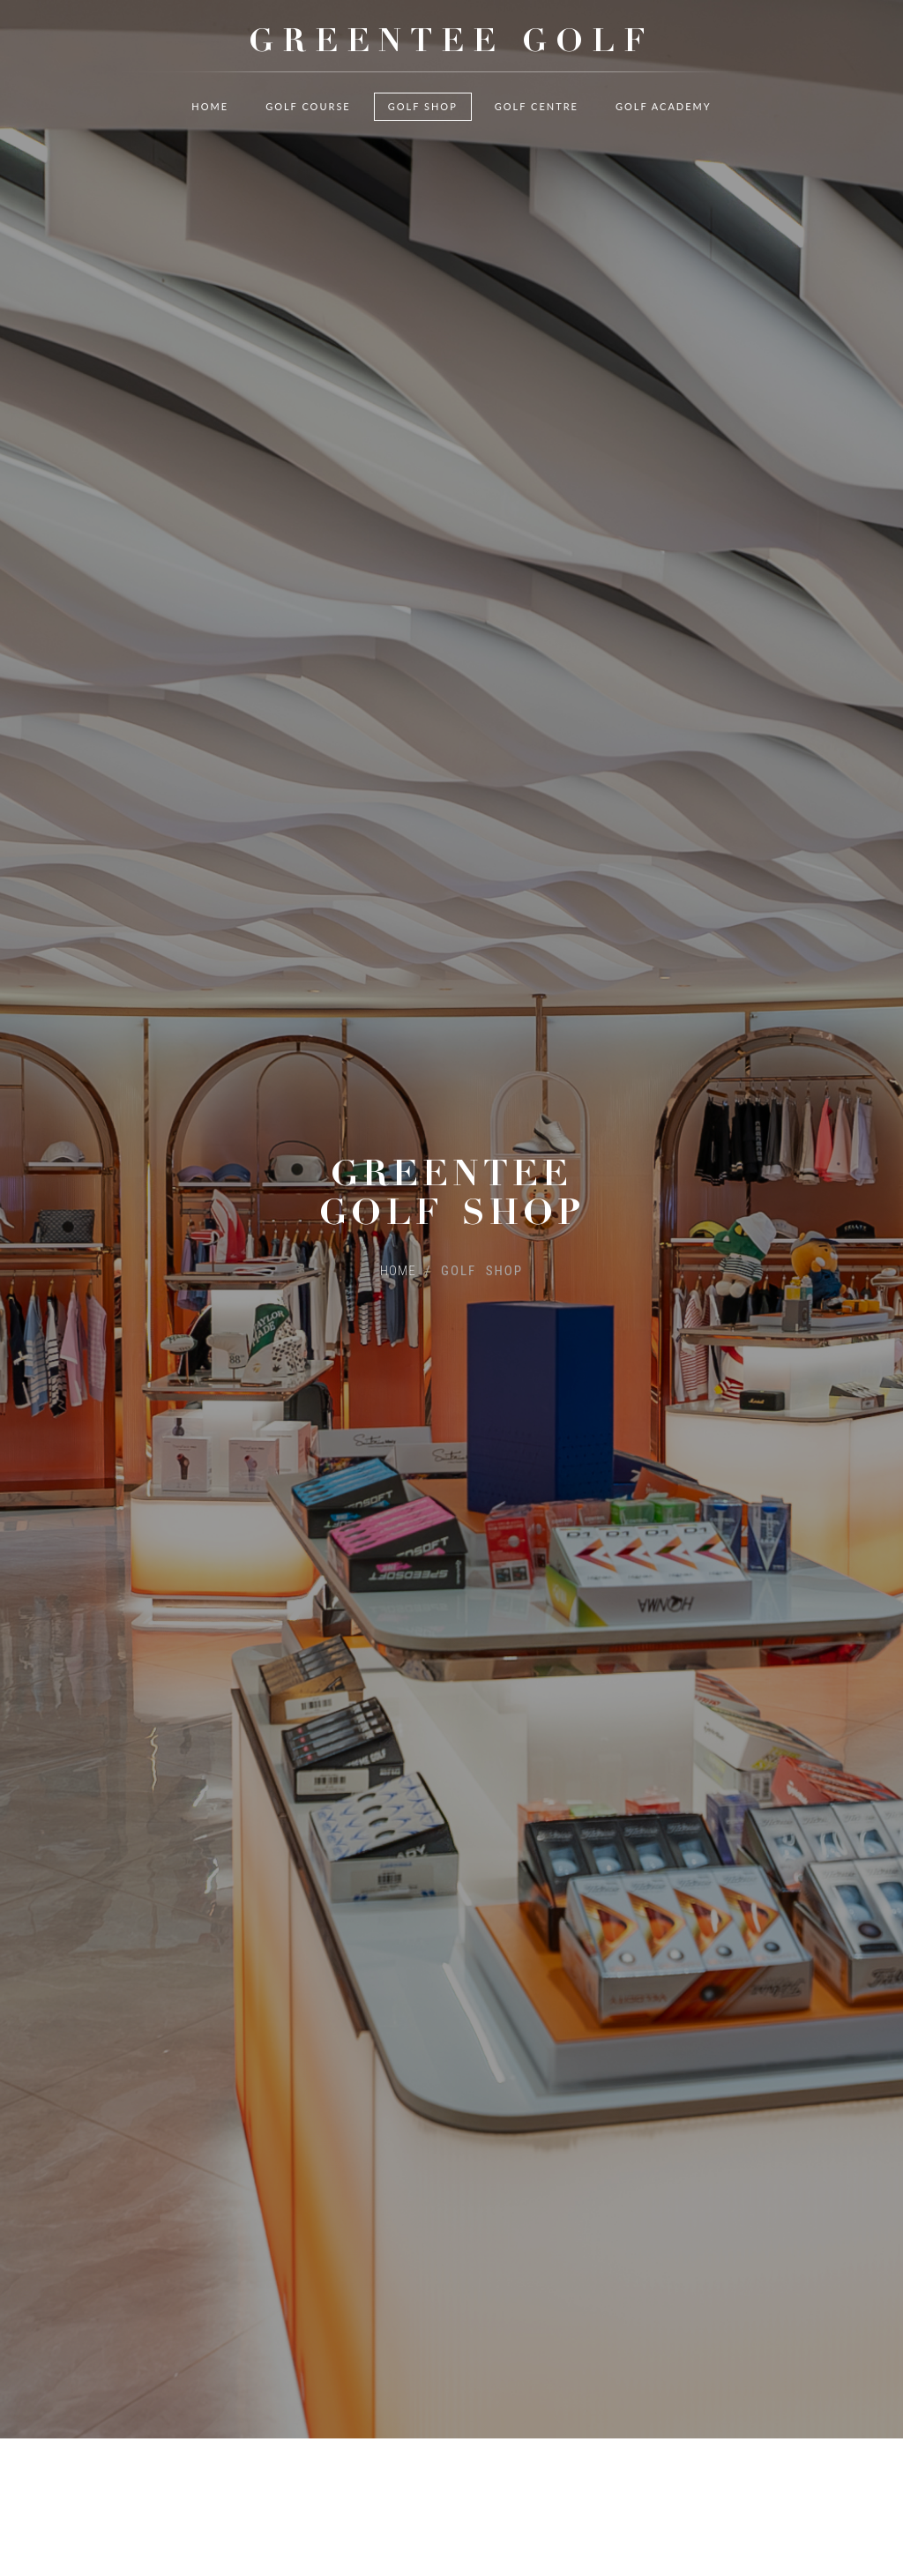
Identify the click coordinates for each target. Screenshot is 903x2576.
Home (209, 132)
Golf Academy (664, 132)
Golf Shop (423, 132)
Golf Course (308, 132)
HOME (398, 1235)
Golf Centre (536, 132)
